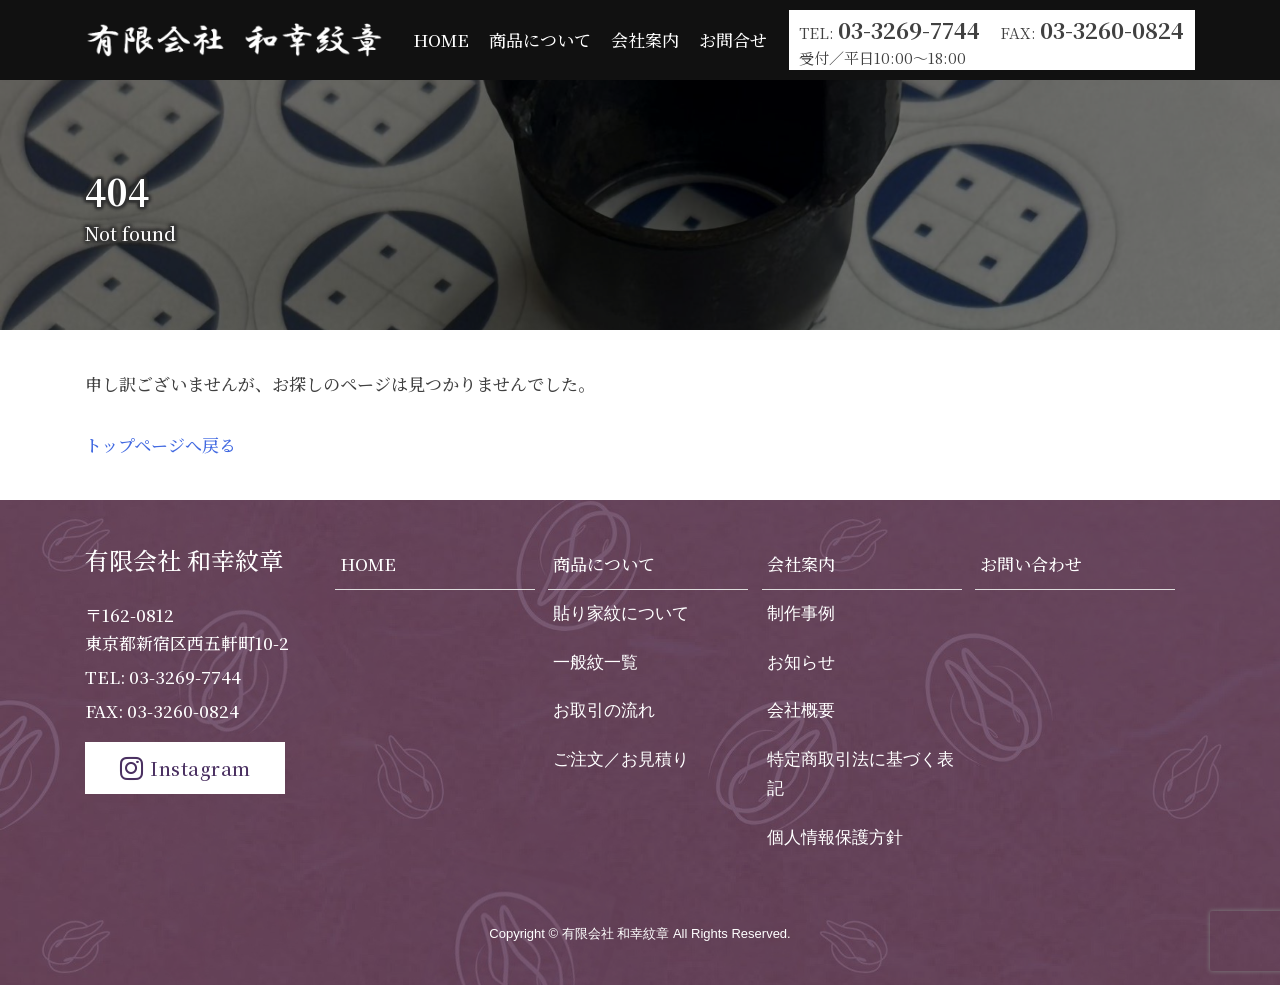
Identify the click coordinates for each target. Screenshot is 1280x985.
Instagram (185, 767)
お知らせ (801, 662)
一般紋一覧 (595, 662)
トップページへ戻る (160, 444)
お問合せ (733, 39)
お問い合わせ (1031, 563)
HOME (441, 39)
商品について (540, 39)
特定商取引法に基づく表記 (860, 774)
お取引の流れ (604, 710)
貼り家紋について (621, 613)
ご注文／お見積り (621, 759)
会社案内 (645, 39)
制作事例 (801, 613)
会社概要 (801, 710)
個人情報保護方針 (835, 837)
